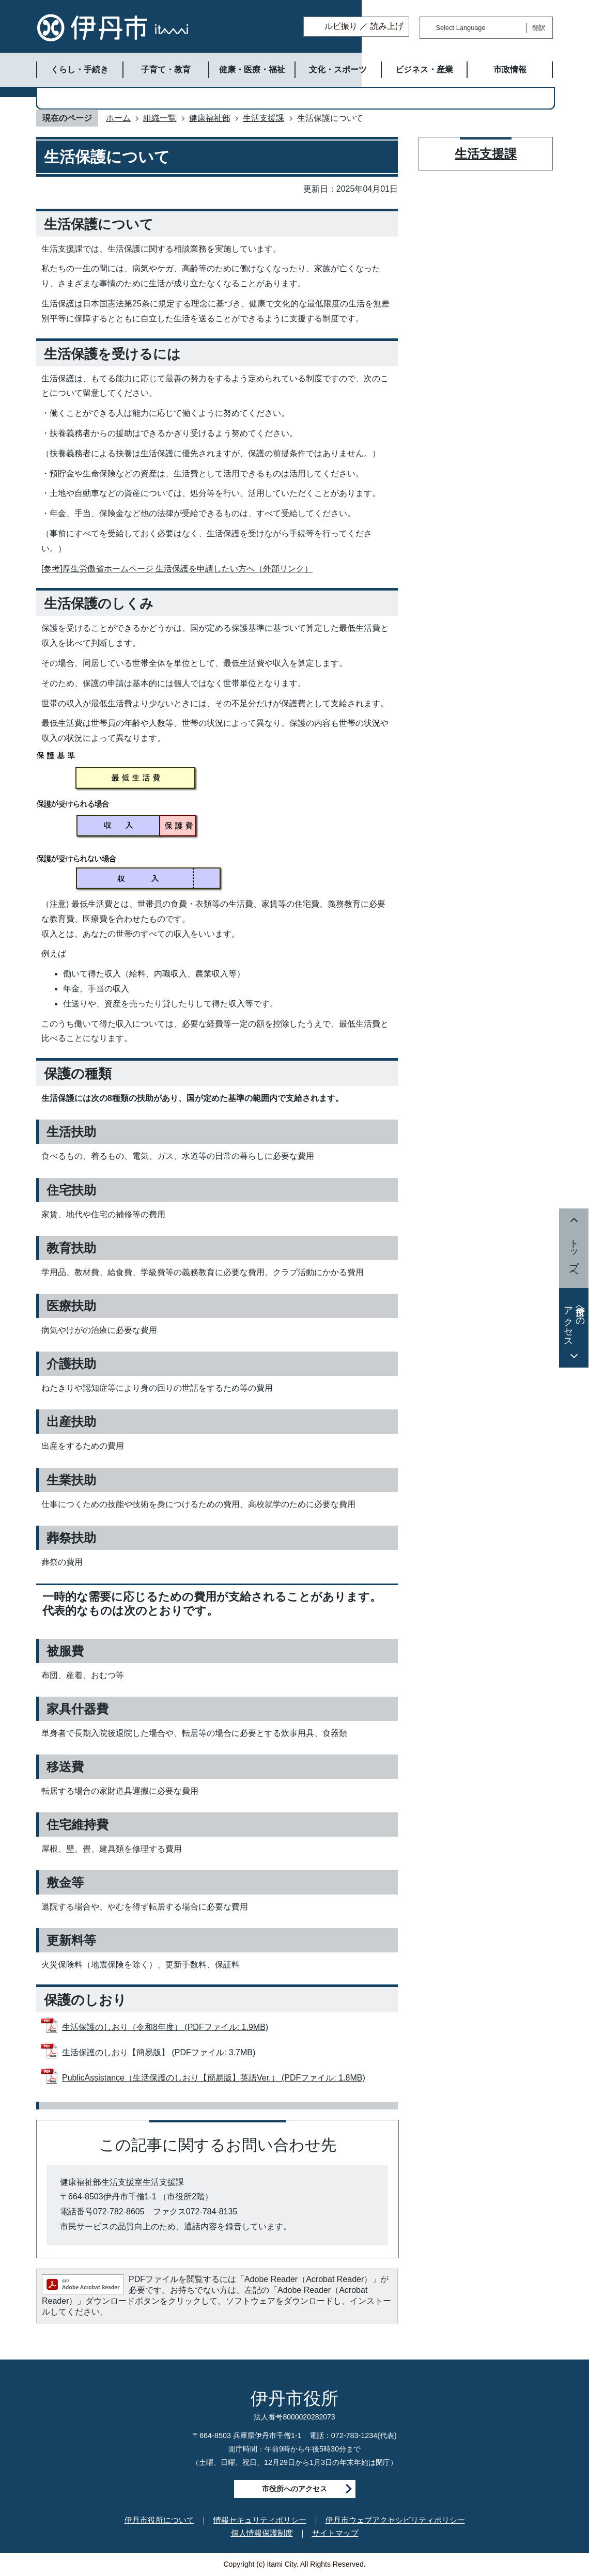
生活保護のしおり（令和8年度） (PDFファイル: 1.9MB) (165, 2027)
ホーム (118, 118)
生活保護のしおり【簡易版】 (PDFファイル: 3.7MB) (158, 2052)
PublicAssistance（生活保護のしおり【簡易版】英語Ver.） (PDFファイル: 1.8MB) (213, 2077)
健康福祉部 (209, 118)
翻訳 (539, 28)
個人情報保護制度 (262, 2532)
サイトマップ (335, 2532)
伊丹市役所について (159, 2520)
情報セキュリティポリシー (259, 2520)
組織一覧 (159, 118)
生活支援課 (263, 118)
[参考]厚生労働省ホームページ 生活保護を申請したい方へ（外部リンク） (177, 568)
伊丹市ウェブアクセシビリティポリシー (395, 2520)
